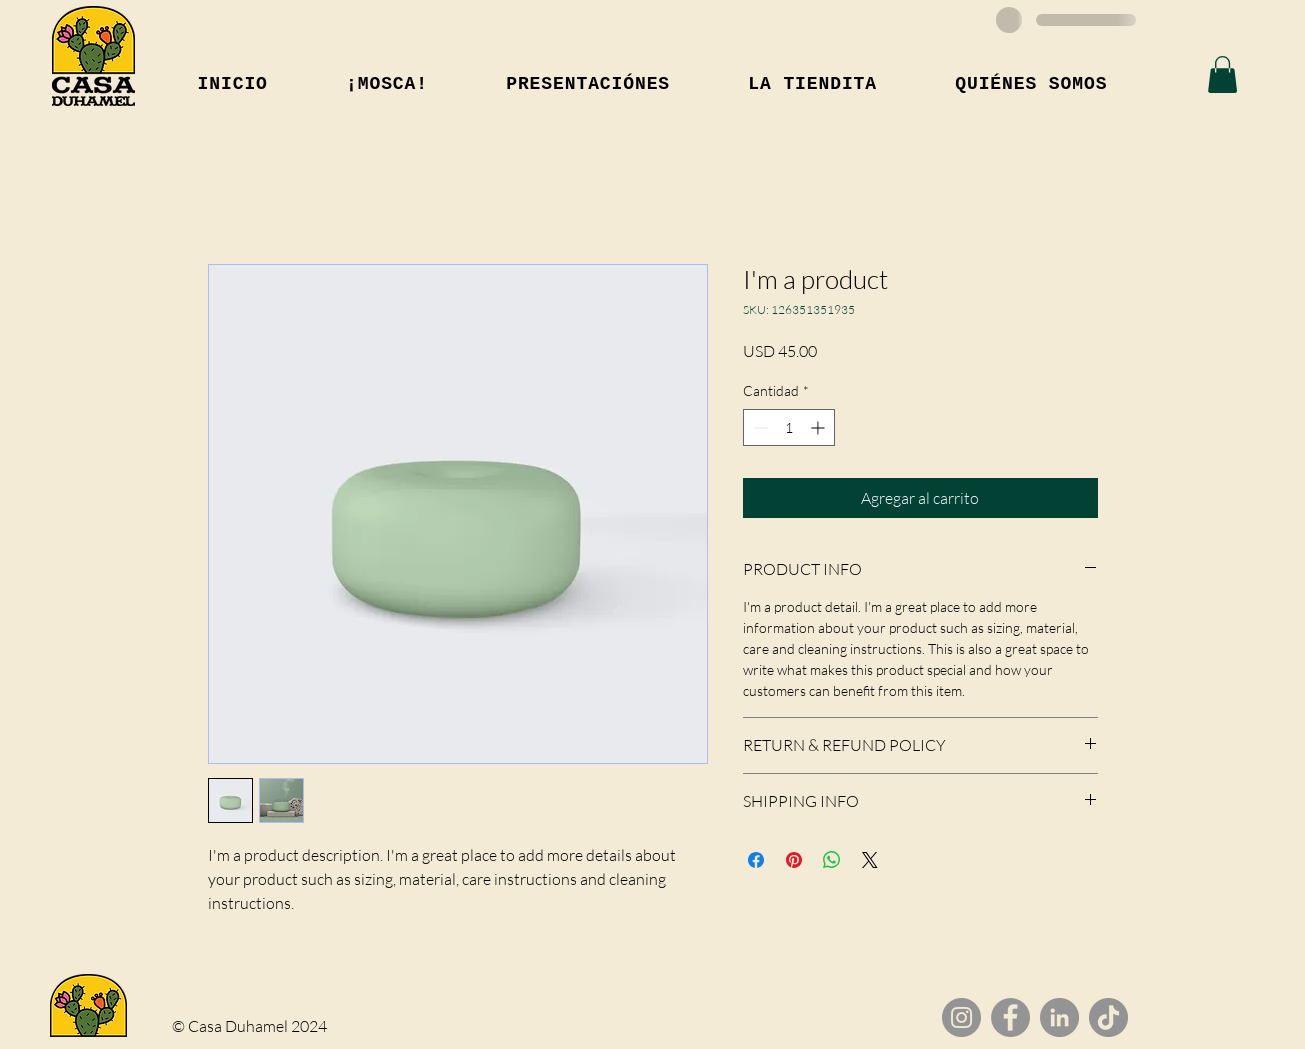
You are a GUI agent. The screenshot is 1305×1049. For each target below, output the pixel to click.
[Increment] (819, 427)
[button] (1222, 74)
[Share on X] (870, 860)
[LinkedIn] (1059, 1017)
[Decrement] (758, 427)
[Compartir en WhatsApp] (832, 860)
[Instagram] (961, 1017)
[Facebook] (1010, 1017)
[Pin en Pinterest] (794, 860)
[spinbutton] (789, 427)
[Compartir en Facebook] (756, 860)
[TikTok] (1108, 1017)
